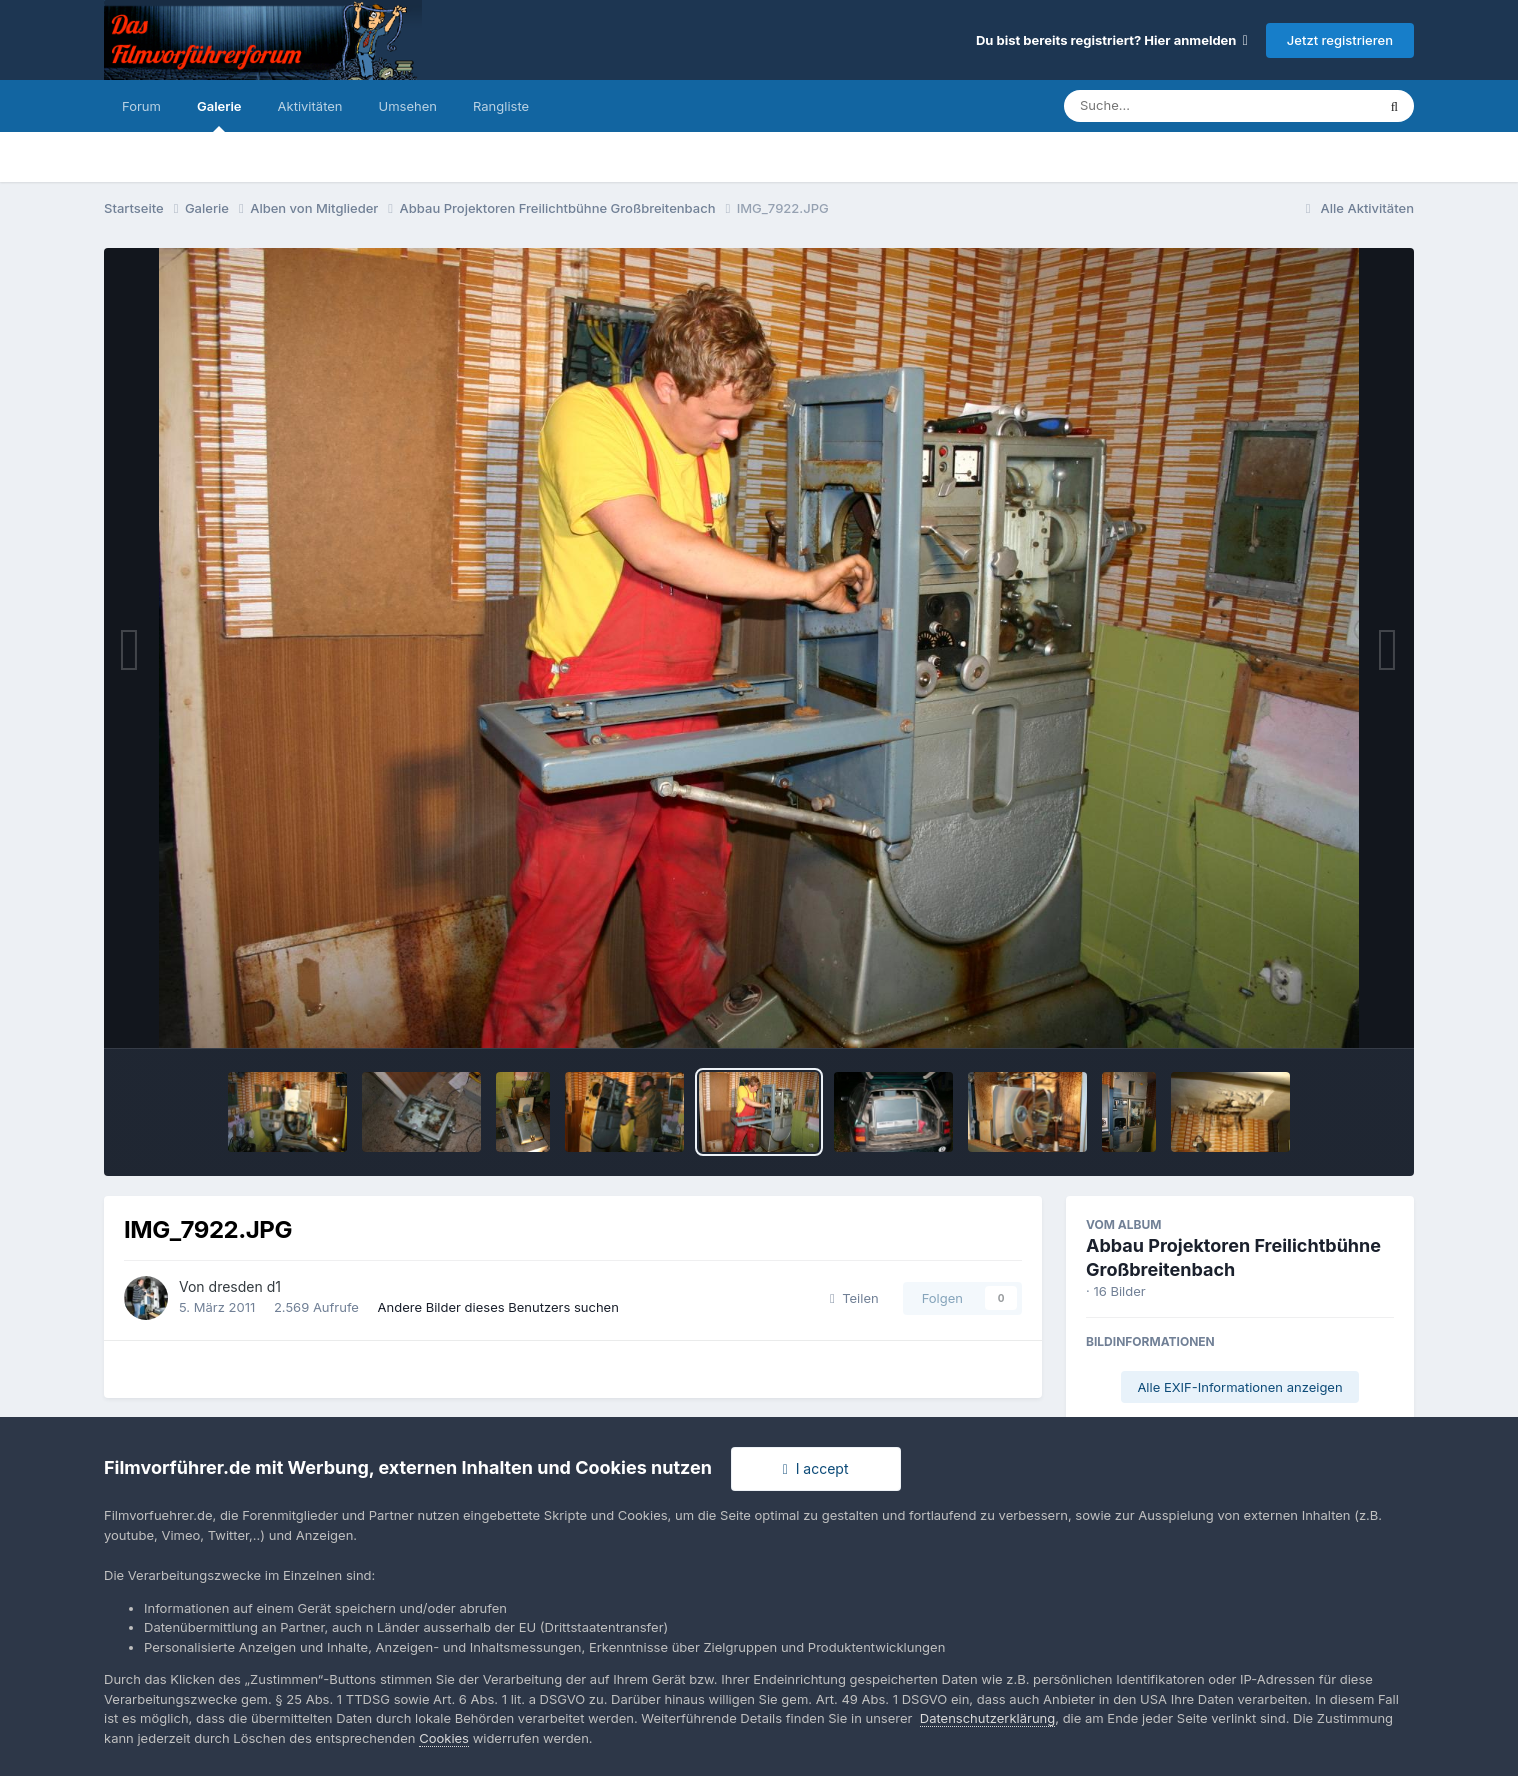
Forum (141, 106)
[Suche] (1179, 106)
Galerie (219, 115)
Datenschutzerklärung (987, 1718)
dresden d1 (245, 1286)
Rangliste (501, 106)
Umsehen (408, 106)
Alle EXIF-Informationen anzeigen (1239, 1387)
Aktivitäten (310, 106)
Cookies (444, 1738)
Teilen (854, 1298)
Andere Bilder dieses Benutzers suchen (498, 1307)
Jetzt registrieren (1340, 40)
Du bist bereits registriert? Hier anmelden (1112, 40)
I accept (816, 1468)
